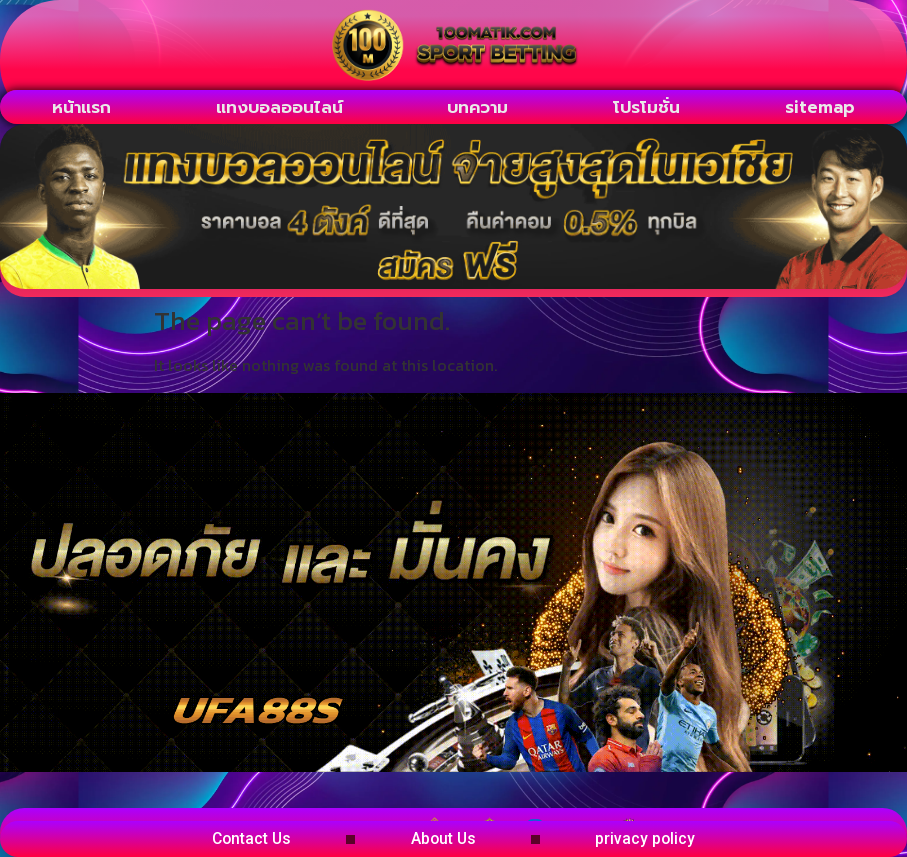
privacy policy (659, 838)
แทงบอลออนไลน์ (279, 107)
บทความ (477, 107)
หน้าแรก (81, 107)
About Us (444, 838)
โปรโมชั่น (646, 107)
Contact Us (239, 838)
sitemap (820, 107)
